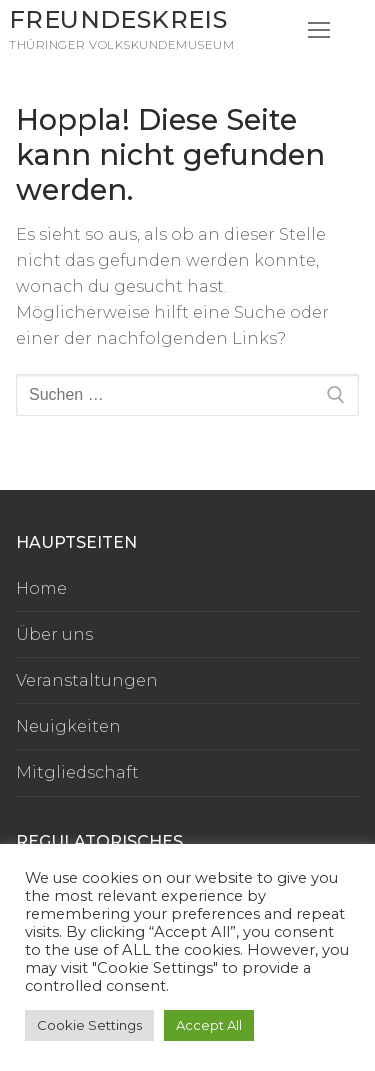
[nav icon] (319, 30)
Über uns (54, 634)
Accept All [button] (209, 1025)
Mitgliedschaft (77, 772)
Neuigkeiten (68, 726)
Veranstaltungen (87, 680)
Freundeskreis (118, 19)
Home (41, 588)
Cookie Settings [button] (89, 1025)
